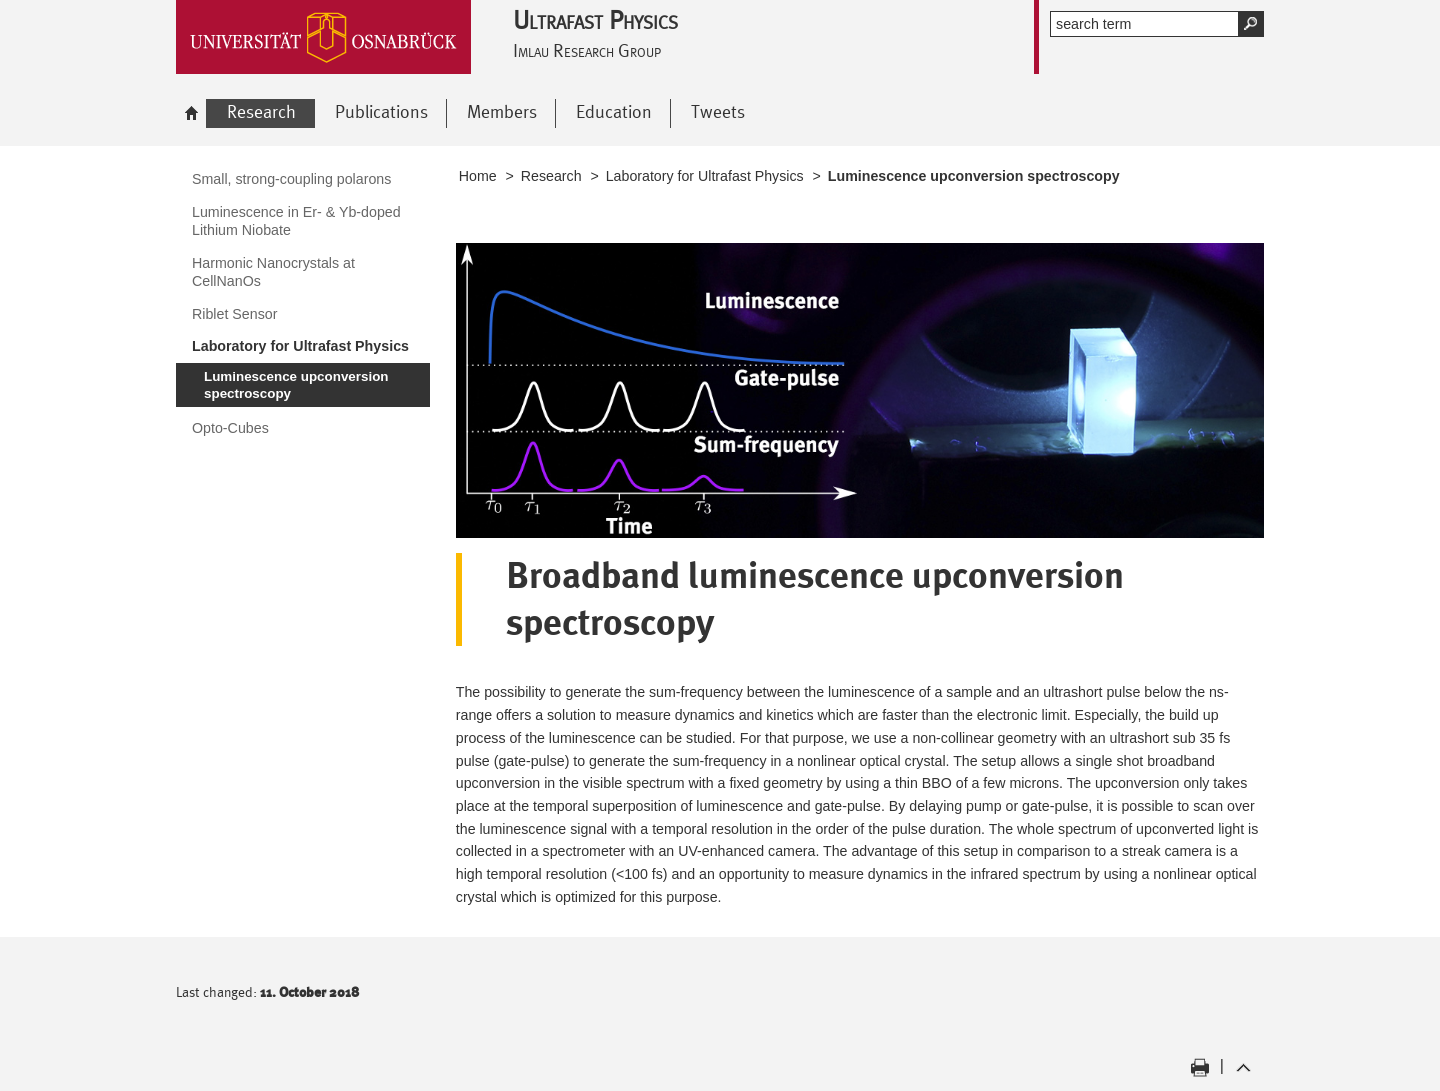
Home (478, 176)
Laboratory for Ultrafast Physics (705, 176)
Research (551, 176)
